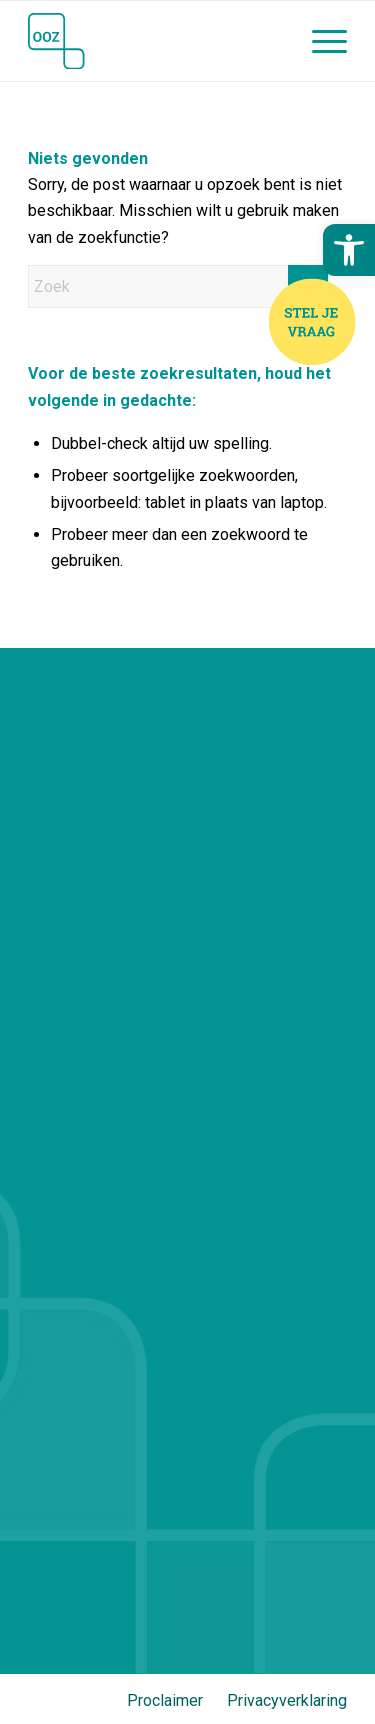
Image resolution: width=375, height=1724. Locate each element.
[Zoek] (178, 286)
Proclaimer (165, 1700)
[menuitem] (319, 41)
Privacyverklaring (287, 1700)
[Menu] (319, 41)
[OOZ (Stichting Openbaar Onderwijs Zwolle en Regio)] (155, 41)
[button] (349, 250)
